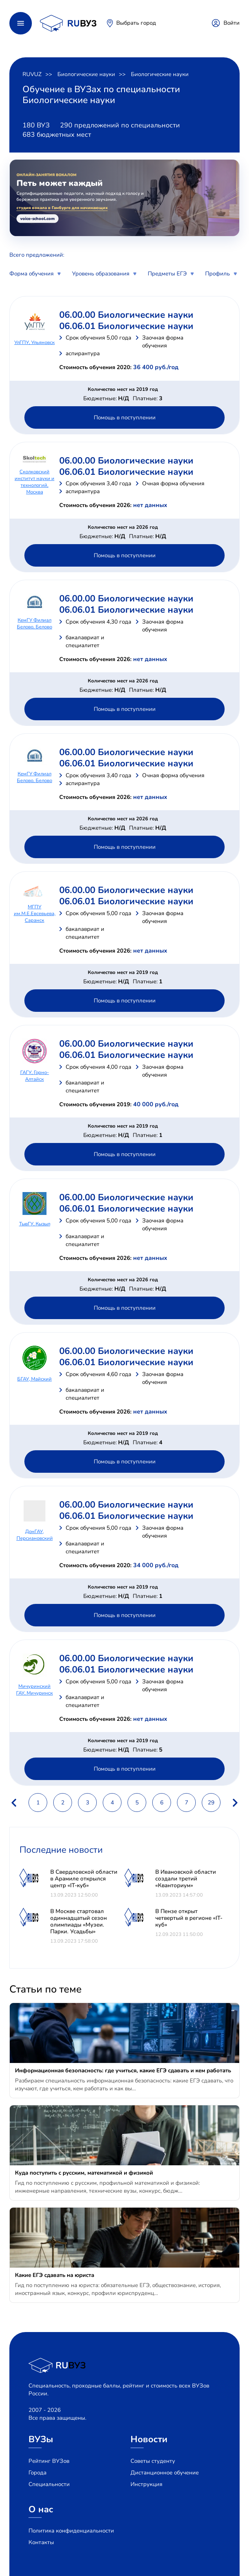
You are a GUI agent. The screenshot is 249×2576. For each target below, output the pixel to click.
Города (37, 2472)
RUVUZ (32, 74)
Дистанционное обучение (164, 2472)
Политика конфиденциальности (71, 2530)
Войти (232, 23)
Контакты (41, 2542)
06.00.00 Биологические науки (126, 315)
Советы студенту (152, 2461)
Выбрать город (136, 23)
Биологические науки (86, 74)
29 (211, 1802)
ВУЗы (40, 2439)
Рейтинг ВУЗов (48, 2461)
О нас (40, 2509)
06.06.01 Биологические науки (126, 326)
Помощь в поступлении (125, 417)
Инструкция (146, 2484)
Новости (149, 2439)
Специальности (49, 2484)
